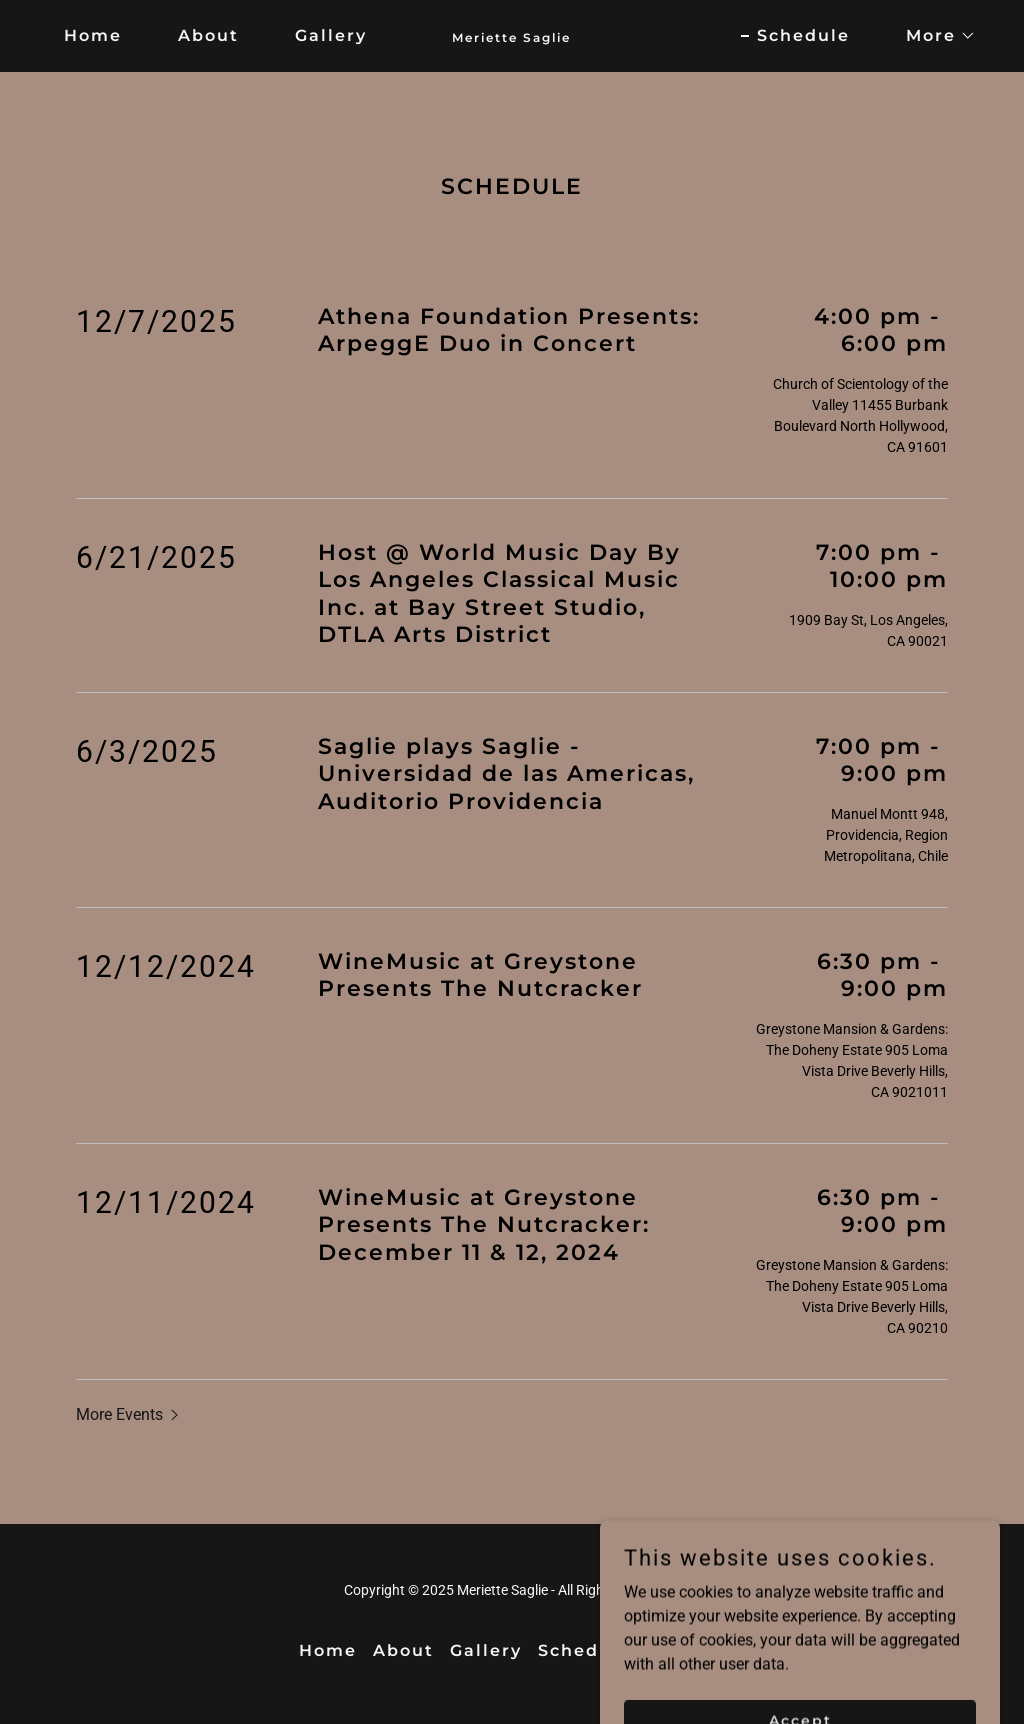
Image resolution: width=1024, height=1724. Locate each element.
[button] (933, 36)
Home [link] (93, 35)
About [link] (208, 35)
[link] (511, 36)
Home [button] (328, 1650)
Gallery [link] (331, 35)
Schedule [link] (803, 35)
